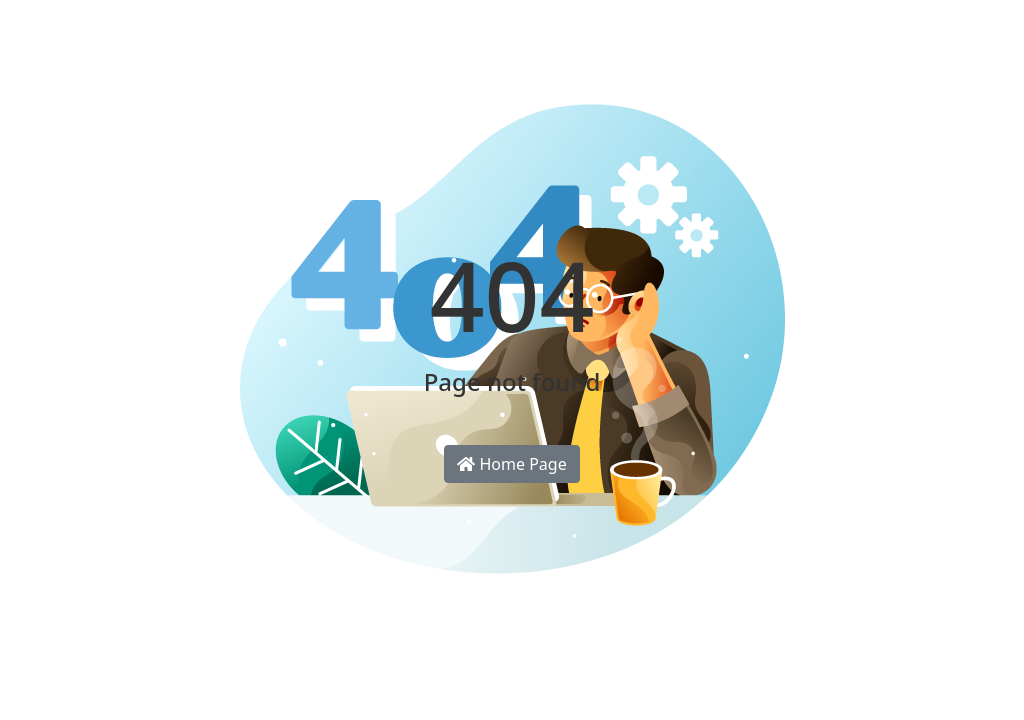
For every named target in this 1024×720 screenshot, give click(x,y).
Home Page (511, 464)
